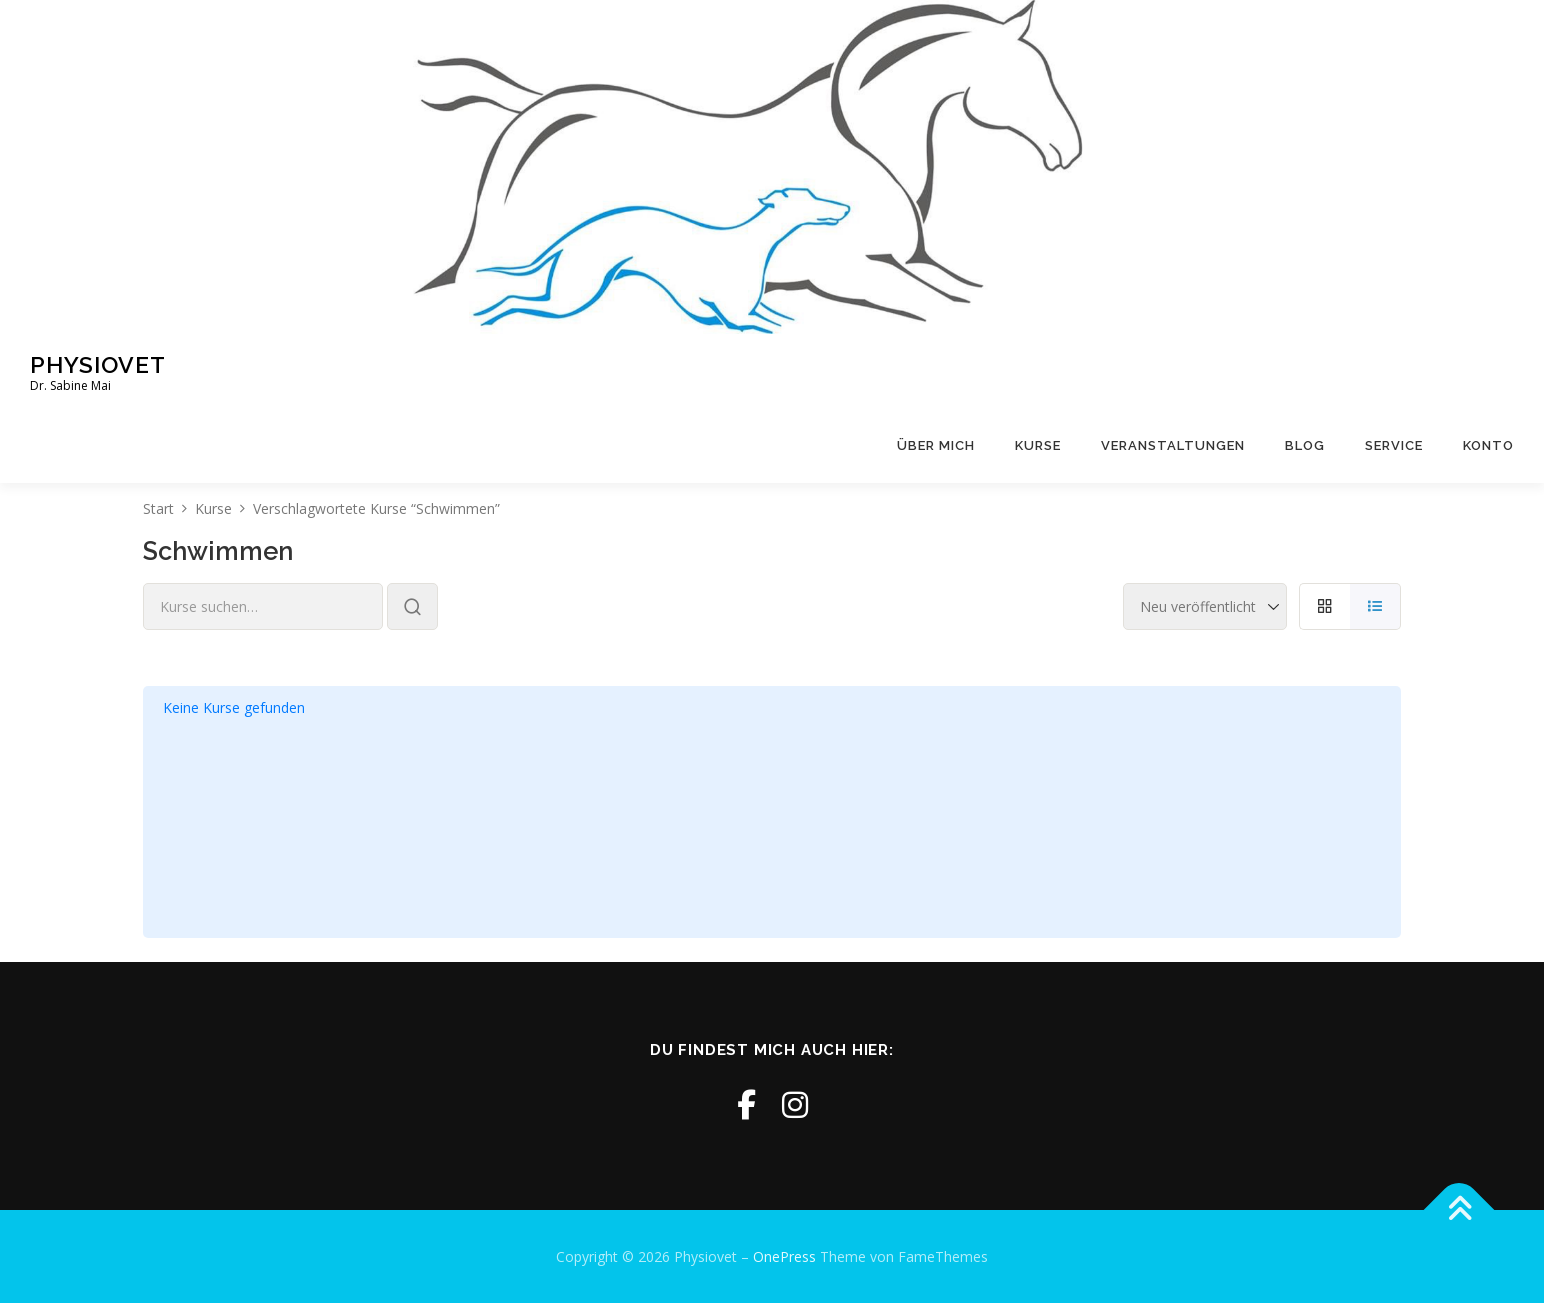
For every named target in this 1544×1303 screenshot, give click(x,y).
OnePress (784, 1256)
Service (1394, 445)
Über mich (936, 445)
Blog (1305, 445)
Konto (1488, 445)
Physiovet (98, 363)
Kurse (1038, 445)
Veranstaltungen (1173, 445)
